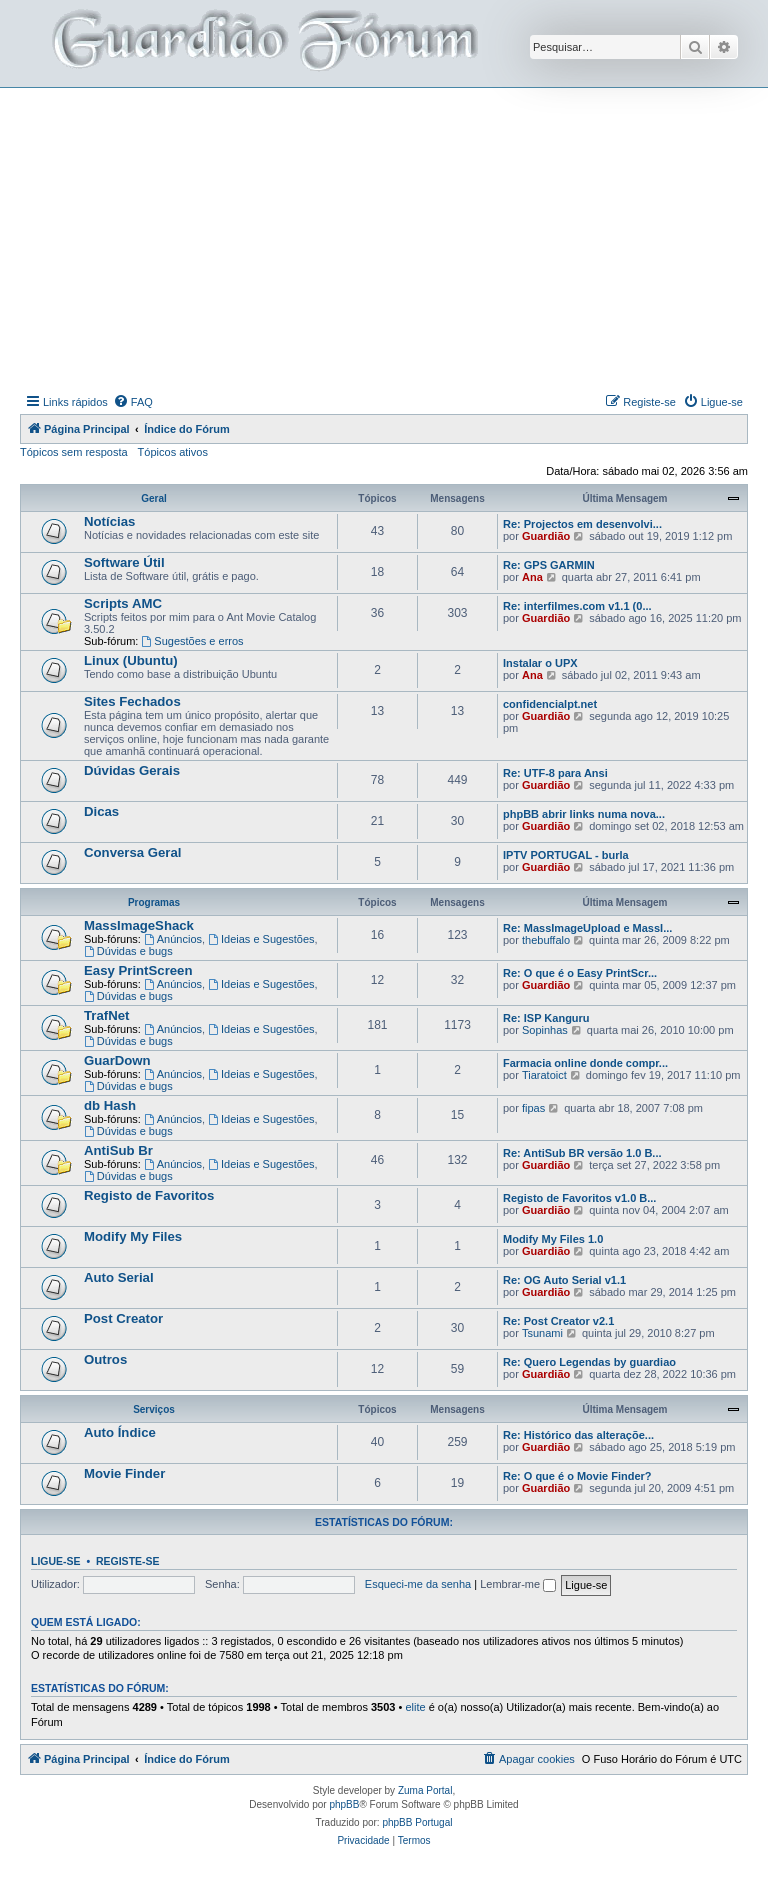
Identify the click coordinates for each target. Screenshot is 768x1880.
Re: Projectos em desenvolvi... (582, 524)
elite (415, 1707)
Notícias (109, 521)
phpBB (344, 1804)
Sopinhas (545, 1030)
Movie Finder (124, 1473)
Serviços (154, 1409)
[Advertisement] (394, 238)
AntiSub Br (118, 1150)
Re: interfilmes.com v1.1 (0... (577, 606)
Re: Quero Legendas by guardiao (589, 1362)
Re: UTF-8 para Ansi (555, 773)
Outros (105, 1359)
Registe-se (128, 1561)
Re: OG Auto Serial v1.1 (564, 1280)
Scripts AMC (123, 603)
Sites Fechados (132, 701)
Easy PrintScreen (138, 970)
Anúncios (173, 939)
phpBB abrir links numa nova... (584, 814)
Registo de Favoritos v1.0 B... (579, 1198)
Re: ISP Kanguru (546, 1018)
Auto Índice (120, 1432)
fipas (533, 1108)
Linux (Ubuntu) (131, 660)
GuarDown (117, 1060)
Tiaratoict (544, 1075)
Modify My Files (133, 1236)
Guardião (546, 536)
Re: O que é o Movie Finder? (577, 1476)
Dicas (101, 811)
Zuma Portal (425, 1790)
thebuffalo (546, 940)
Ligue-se (56, 1561)
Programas (154, 902)
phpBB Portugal (417, 1822)
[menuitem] (133, 402)
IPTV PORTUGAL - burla (566, 855)
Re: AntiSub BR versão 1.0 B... (582, 1153)
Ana (532, 577)
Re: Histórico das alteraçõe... (578, 1435)
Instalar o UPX (540, 663)
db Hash (110, 1105)
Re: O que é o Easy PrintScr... (580, 973)
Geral (154, 498)
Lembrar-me (518, 1584)
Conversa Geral (133, 852)
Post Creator (123, 1318)
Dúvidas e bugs (128, 951)
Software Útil (124, 562)
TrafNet (106, 1015)
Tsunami (542, 1333)
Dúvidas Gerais (132, 770)
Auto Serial (119, 1277)
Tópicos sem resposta (74, 452)
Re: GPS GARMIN (549, 565)
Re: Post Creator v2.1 (558, 1321)
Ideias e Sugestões (261, 939)
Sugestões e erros (192, 641)
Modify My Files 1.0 (553, 1239)
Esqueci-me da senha (418, 1584)
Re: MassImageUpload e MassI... (587, 928)
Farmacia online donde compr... (585, 1063)
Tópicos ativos (173, 452)
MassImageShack (139, 925)
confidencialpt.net (550, 704)
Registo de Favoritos (149, 1195)
